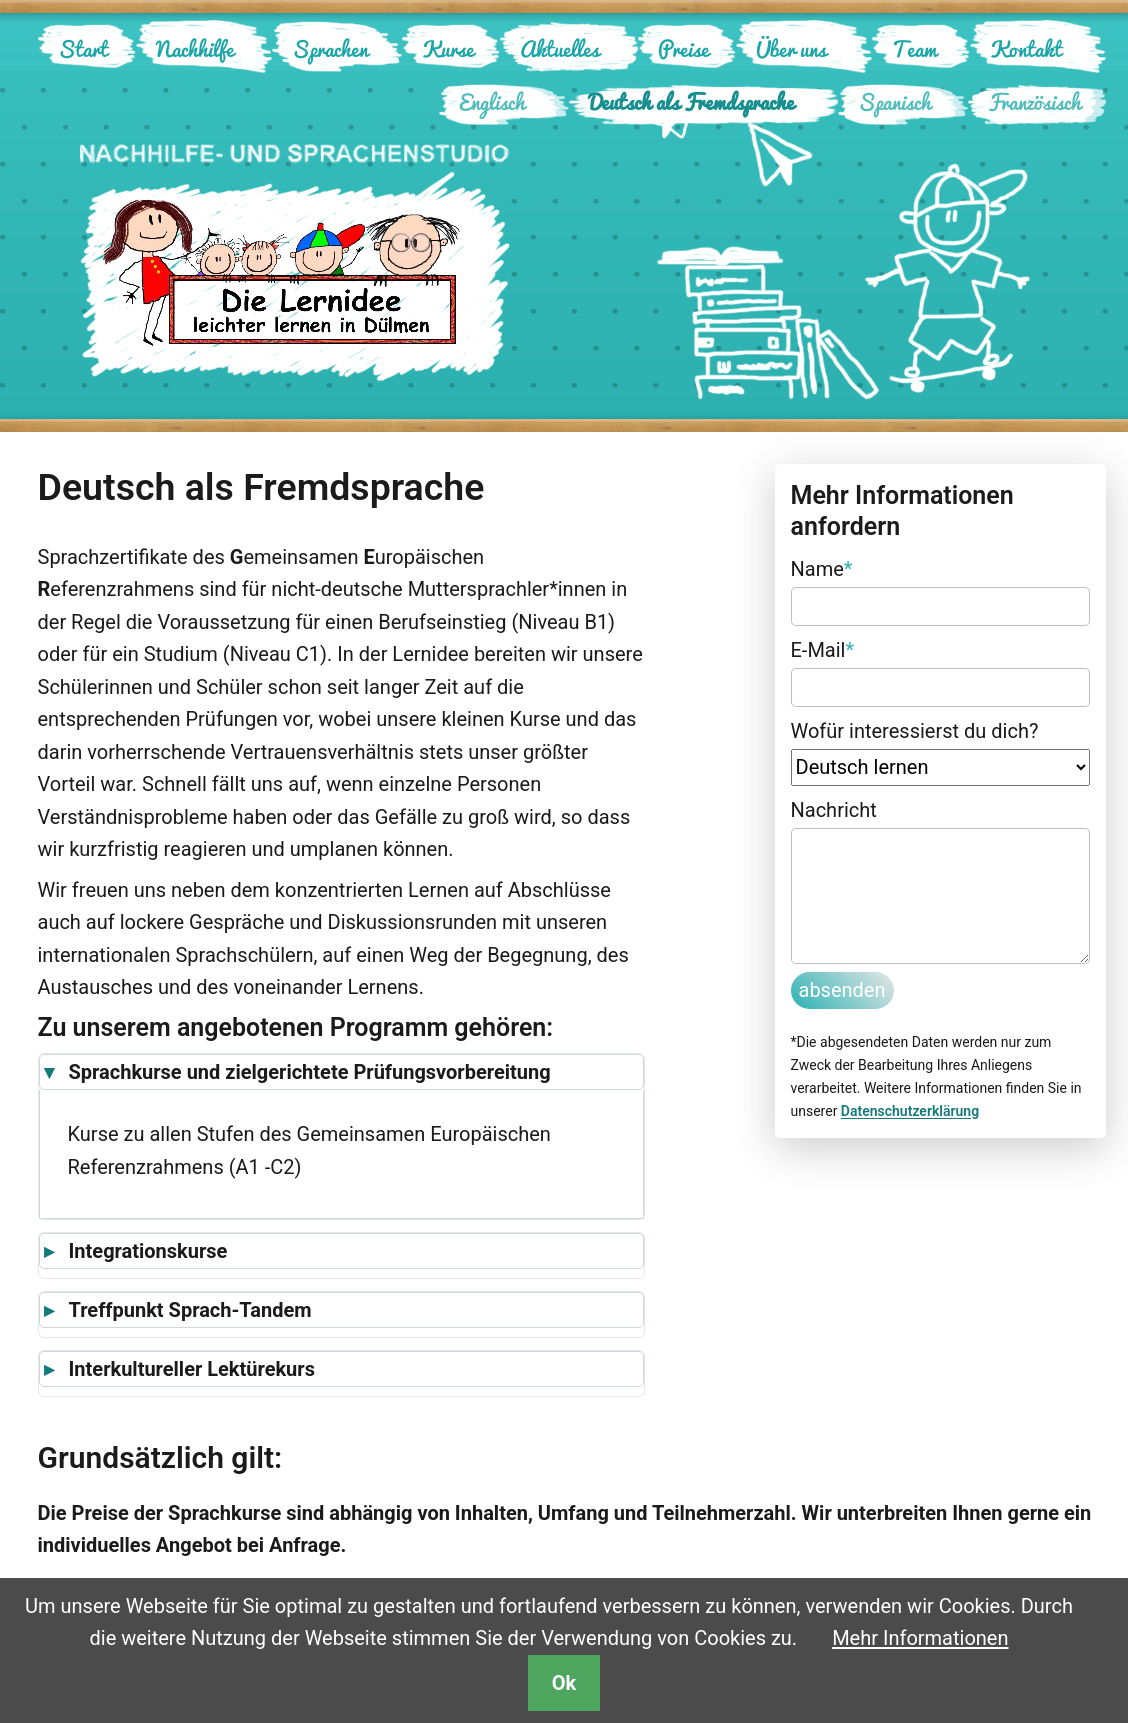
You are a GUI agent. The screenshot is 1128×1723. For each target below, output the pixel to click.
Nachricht (834, 810)
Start (83, 48)
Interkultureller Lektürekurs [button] (192, 1369)
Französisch (1034, 101)
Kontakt (1026, 48)
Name (822, 567)
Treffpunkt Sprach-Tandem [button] (190, 1310)
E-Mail (823, 648)
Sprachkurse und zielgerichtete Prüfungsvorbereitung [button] (310, 1072)
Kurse (448, 48)
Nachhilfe (195, 48)
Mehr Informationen (920, 1638)
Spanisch (894, 101)
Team (914, 48)
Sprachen (330, 48)
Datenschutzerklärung (910, 1111)
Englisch (492, 101)
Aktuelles (559, 48)
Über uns (791, 48)
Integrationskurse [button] (148, 1251)
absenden (842, 990)
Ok (564, 1683)
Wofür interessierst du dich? (915, 731)
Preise (683, 48)
